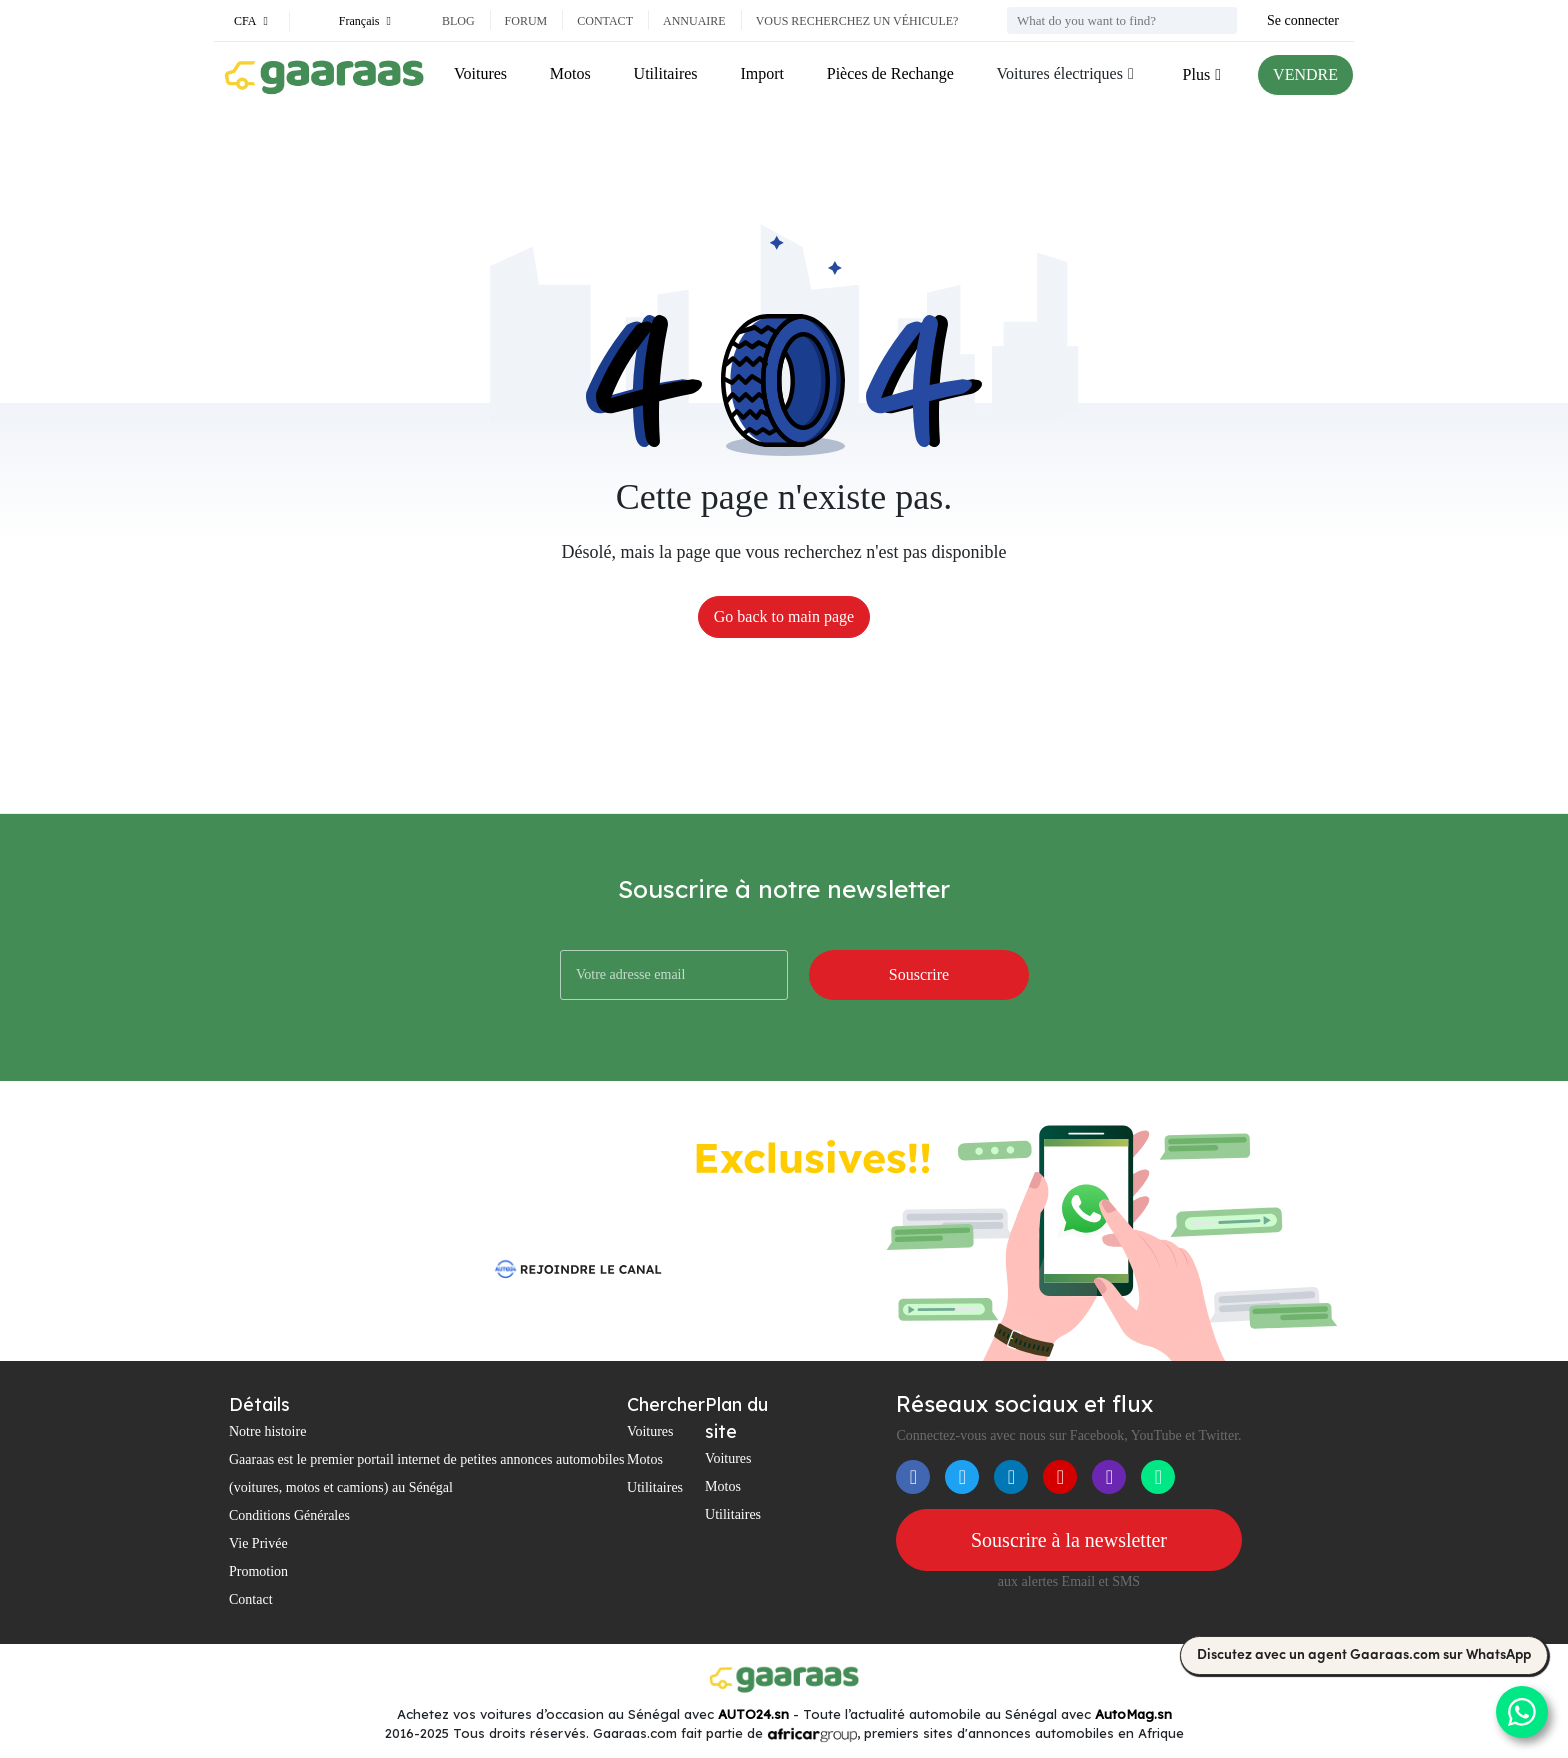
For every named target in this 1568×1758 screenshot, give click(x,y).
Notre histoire (267, 1431)
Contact (605, 21)
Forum (526, 21)
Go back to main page (784, 616)
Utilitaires (666, 73)
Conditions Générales (289, 1515)
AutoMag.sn (1133, 1714)
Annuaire (694, 21)
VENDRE (1305, 74)
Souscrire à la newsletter (1069, 1540)
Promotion (258, 1571)
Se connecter (1303, 20)
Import (762, 73)
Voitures (480, 73)
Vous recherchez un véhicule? (857, 21)
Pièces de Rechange (890, 73)
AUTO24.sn (753, 1714)
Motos (570, 73)
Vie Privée (258, 1543)
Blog (458, 21)
